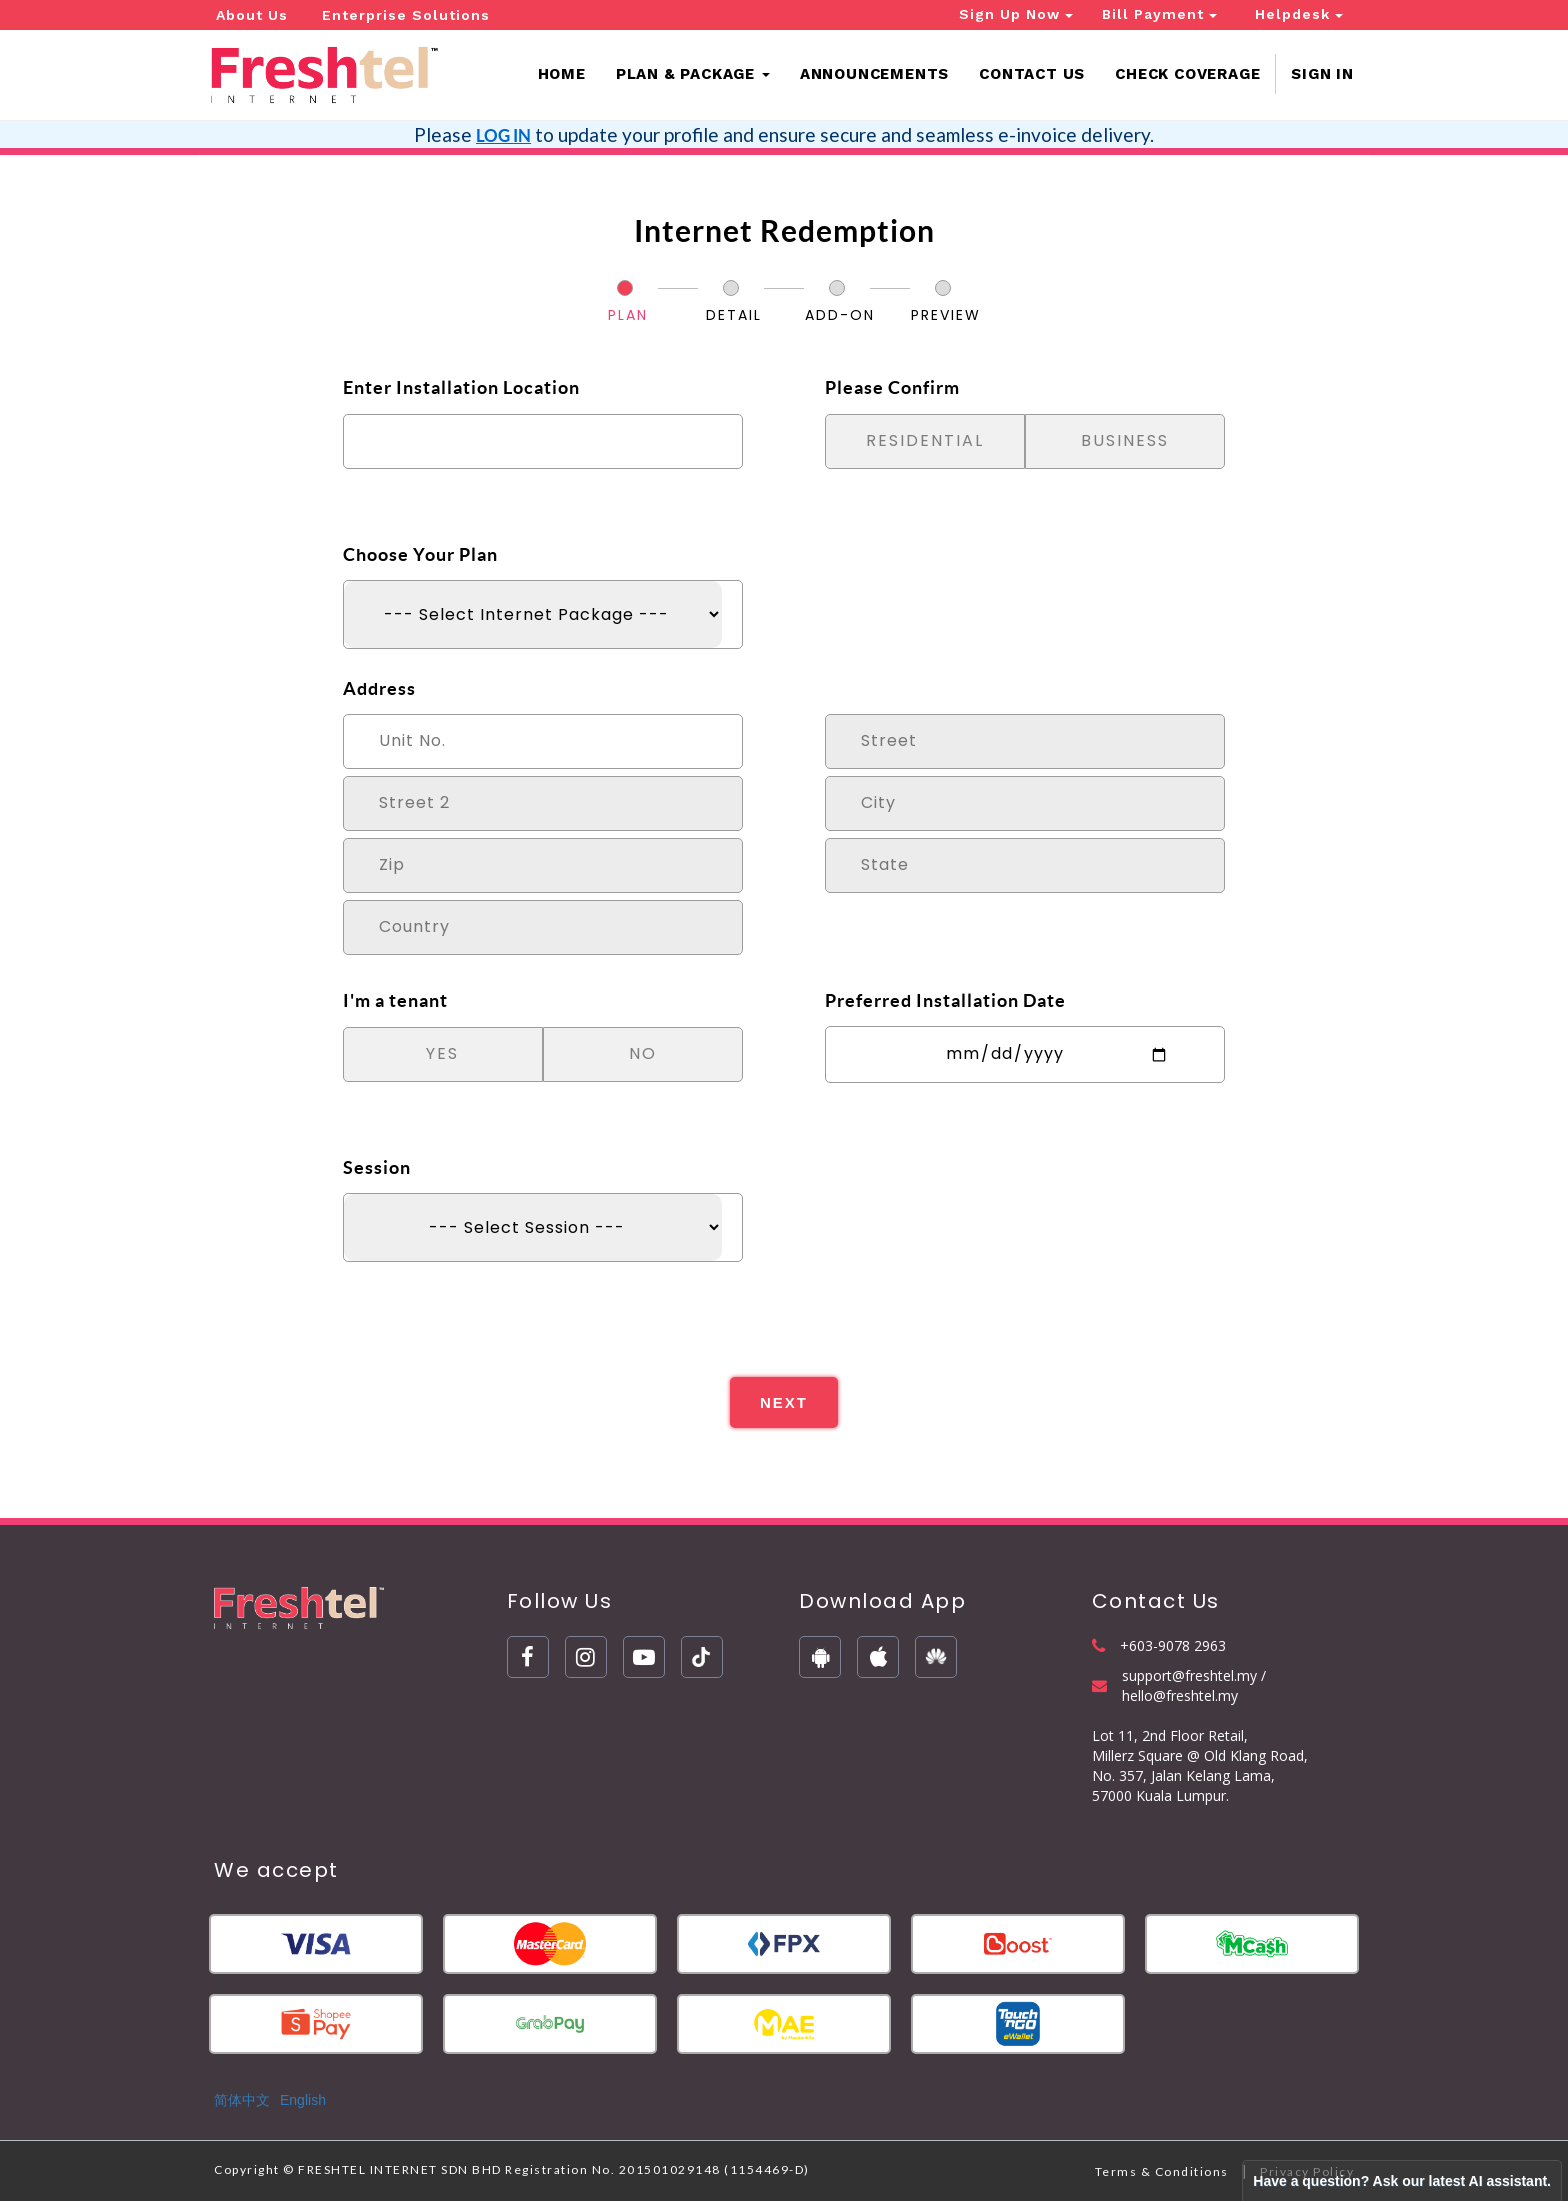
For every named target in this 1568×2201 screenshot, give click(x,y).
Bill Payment (1159, 14)
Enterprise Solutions (406, 15)
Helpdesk (1299, 14)
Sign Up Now (1016, 14)
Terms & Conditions (1162, 2171)
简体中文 (242, 2100)
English (303, 2100)
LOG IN (503, 135)
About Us (252, 15)
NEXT (784, 1402)
